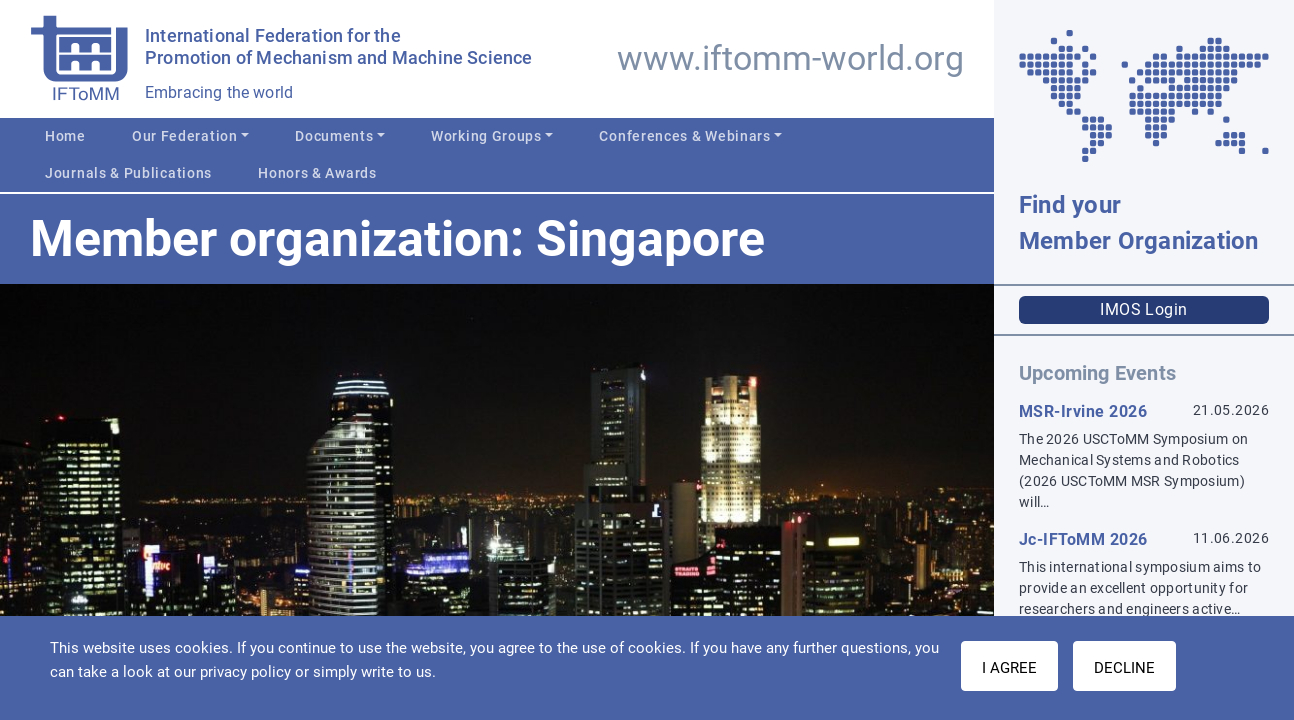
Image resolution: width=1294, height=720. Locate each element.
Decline (1124, 668)
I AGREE (1009, 668)
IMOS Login (1144, 309)
